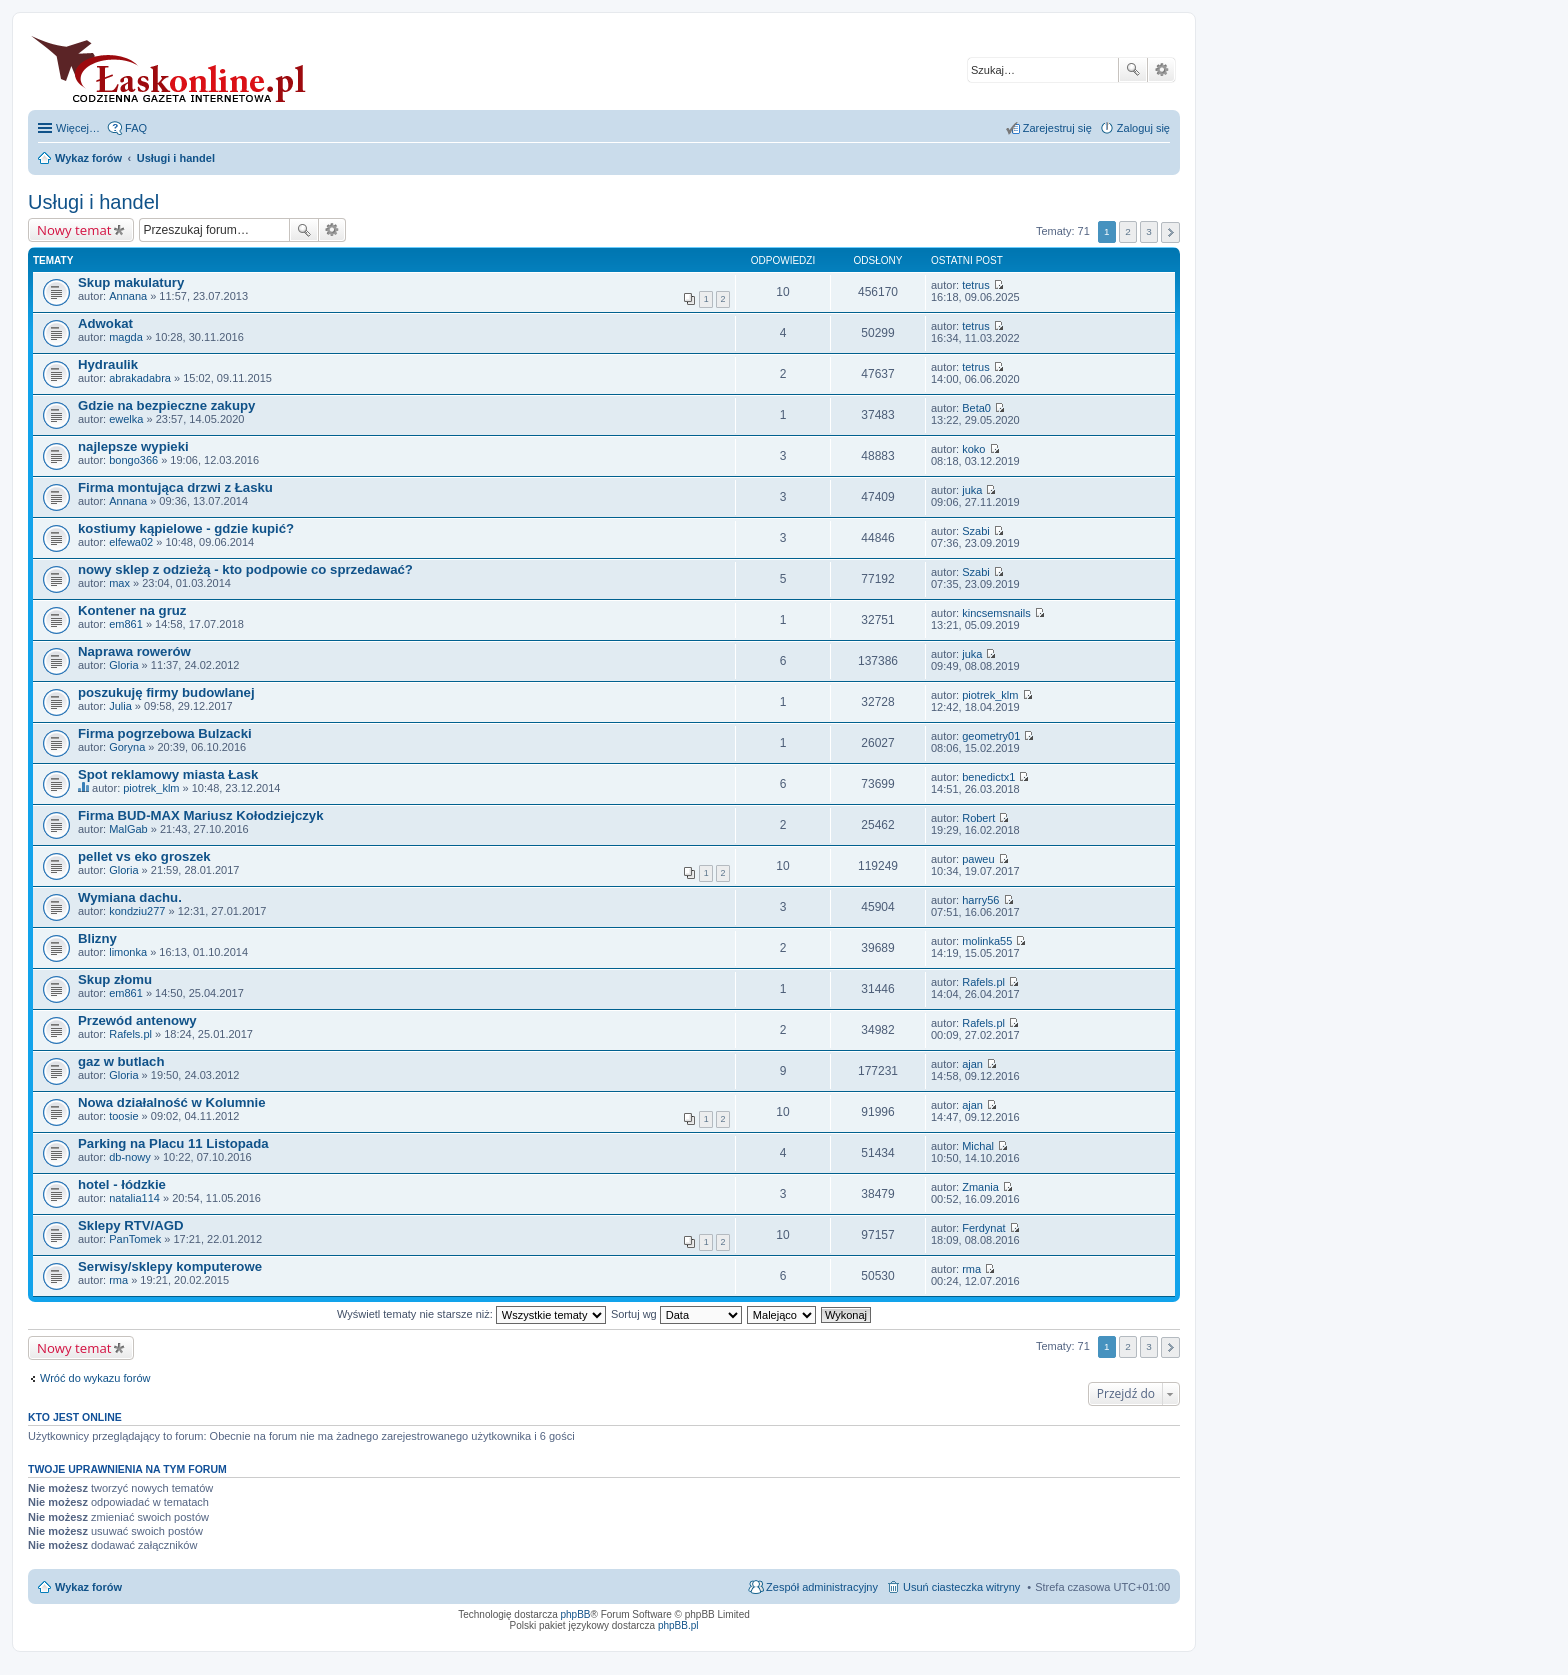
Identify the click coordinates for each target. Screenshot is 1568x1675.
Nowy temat (74, 230)
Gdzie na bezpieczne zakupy (166, 405)
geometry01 (991, 736)
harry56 (980, 900)
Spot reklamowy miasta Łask (168, 774)
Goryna (127, 747)
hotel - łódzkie (122, 1184)
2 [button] (1128, 231)
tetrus (976, 285)
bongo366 (133, 460)
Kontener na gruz (132, 610)
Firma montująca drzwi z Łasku (175, 487)
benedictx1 (988, 777)
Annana (128, 296)
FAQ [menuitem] (136, 128)
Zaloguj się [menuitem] (1143, 128)
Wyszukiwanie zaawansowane (1161, 70)
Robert (978, 818)
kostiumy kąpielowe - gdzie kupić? (186, 528)
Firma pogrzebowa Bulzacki (165, 733)
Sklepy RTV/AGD (131, 1225)
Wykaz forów (88, 1587)
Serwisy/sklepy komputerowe (170, 1266)
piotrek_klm (990, 695)
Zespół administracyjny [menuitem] (822, 1587)
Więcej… (78, 128)
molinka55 (987, 941)
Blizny (97, 938)
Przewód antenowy (137, 1020)
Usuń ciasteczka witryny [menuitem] (961, 1587)
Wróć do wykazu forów (95, 1378)
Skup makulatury (131, 282)
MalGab (128, 829)
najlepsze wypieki (133, 446)
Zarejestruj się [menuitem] (1057, 128)
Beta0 (976, 408)
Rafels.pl (983, 982)
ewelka (126, 419)
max (119, 583)
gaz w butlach (121, 1061)
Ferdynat (983, 1228)
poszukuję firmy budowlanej (166, 692)
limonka (128, 952)
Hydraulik (108, 364)
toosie (123, 1116)
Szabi (976, 531)
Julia (120, 706)
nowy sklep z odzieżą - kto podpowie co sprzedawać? (245, 569)
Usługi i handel (93, 202)
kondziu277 (137, 911)
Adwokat (105, 323)
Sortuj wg (676, 1314)
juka (972, 490)
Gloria (123, 665)
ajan (972, 1064)
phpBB (576, 1614)
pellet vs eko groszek (144, 856)
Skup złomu (115, 979)
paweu (978, 859)
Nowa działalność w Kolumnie (172, 1102)
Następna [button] (1170, 232)
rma (118, 1280)
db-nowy (130, 1157)
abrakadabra (140, 378)
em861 (126, 624)
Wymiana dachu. (130, 897)
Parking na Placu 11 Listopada (173, 1143)
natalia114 (134, 1198)
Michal (978, 1146)
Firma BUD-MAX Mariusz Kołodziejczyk (200, 815)
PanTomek (135, 1239)
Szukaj (1133, 70)
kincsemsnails (996, 613)
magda (126, 337)
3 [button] (1149, 231)
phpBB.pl (678, 1625)
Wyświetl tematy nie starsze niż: (471, 1314)
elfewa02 (131, 542)
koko (973, 449)
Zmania (980, 1187)
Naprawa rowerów (134, 651)
